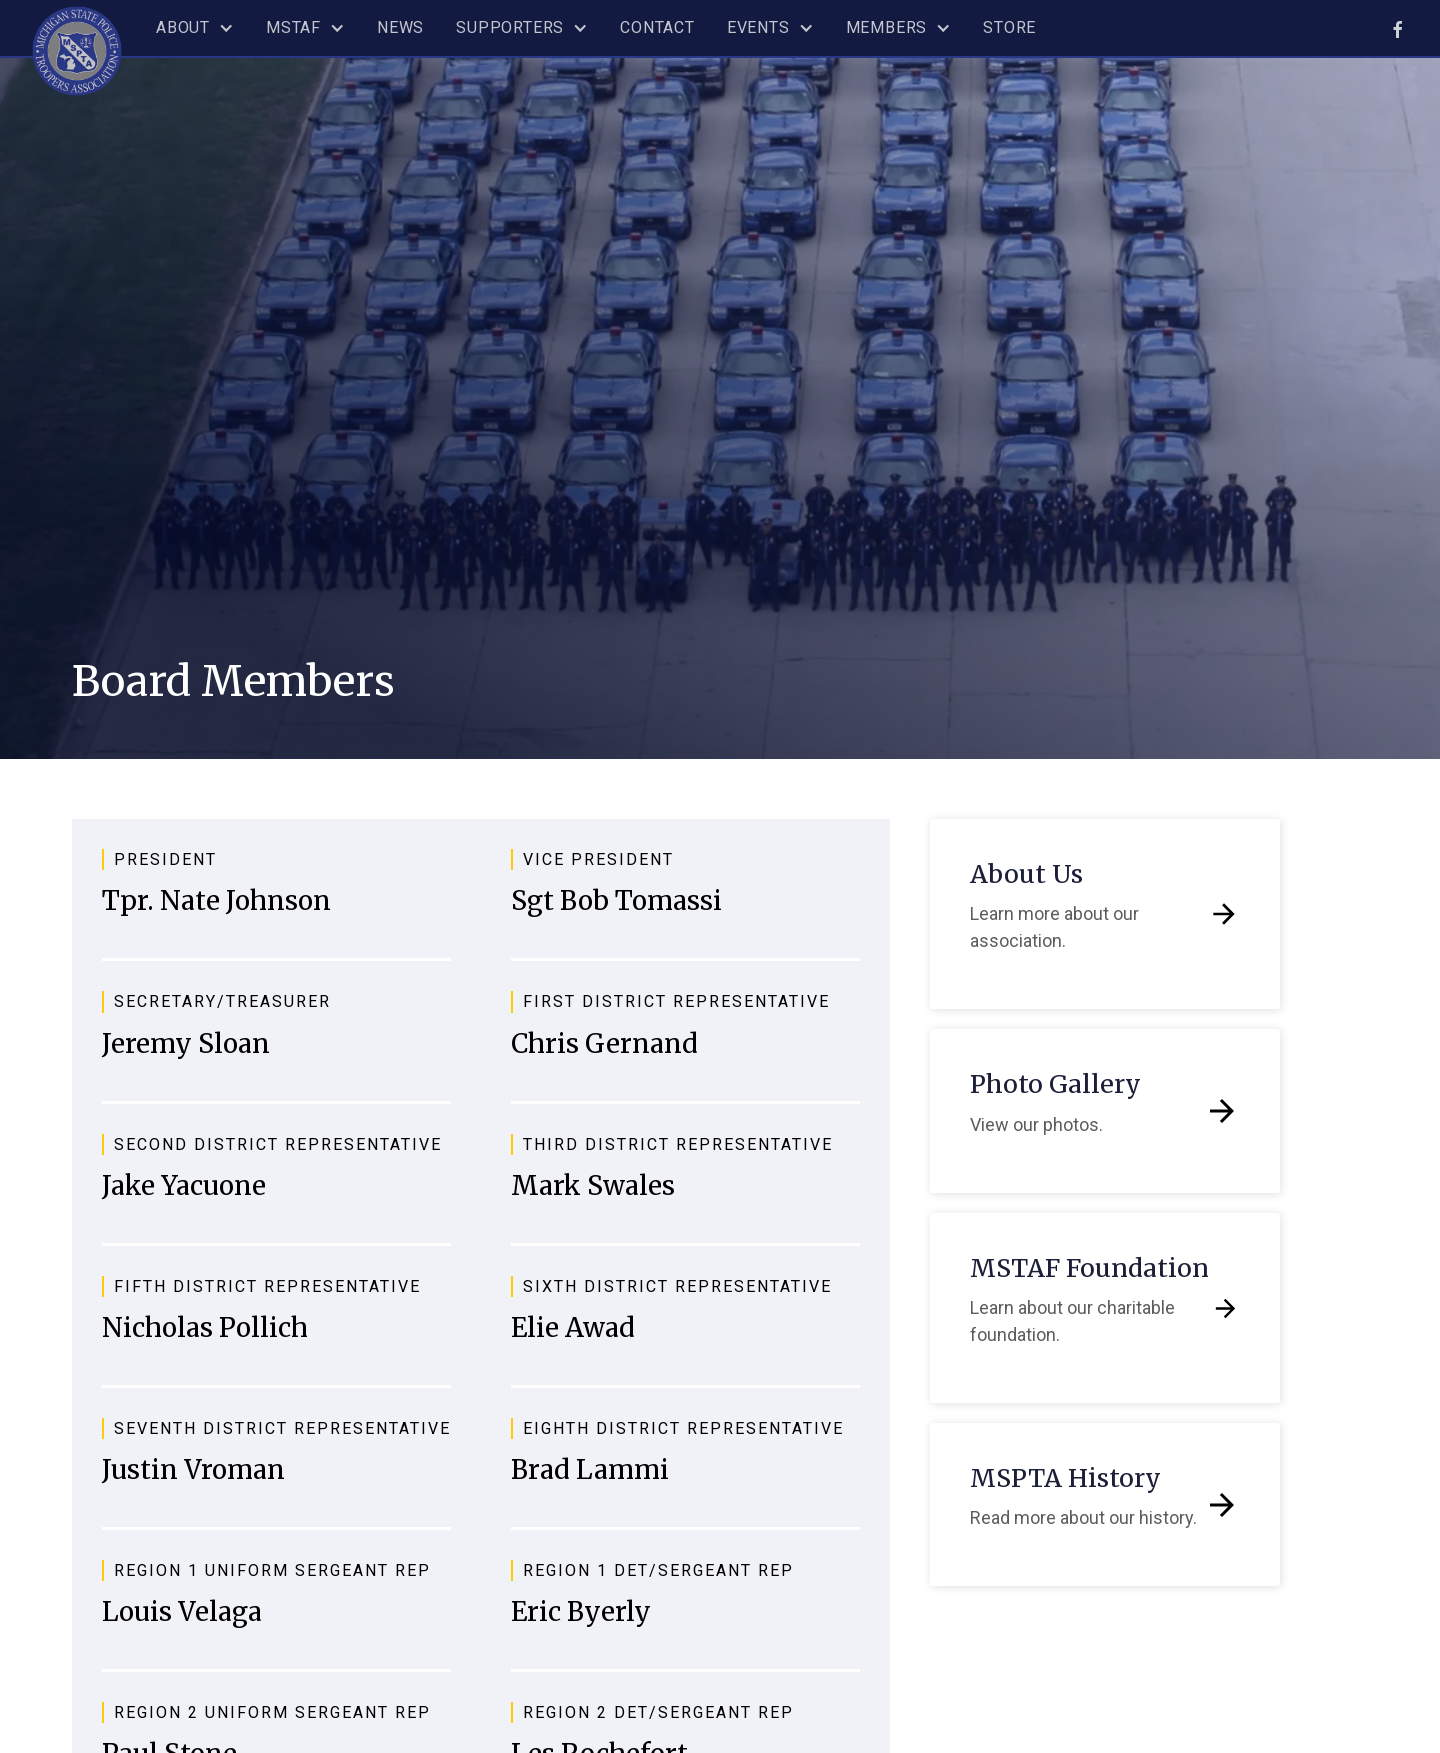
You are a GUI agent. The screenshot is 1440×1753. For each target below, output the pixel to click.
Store (1009, 27)
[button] (195, 28)
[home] (77, 48)
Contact (657, 27)
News (400, 27)
